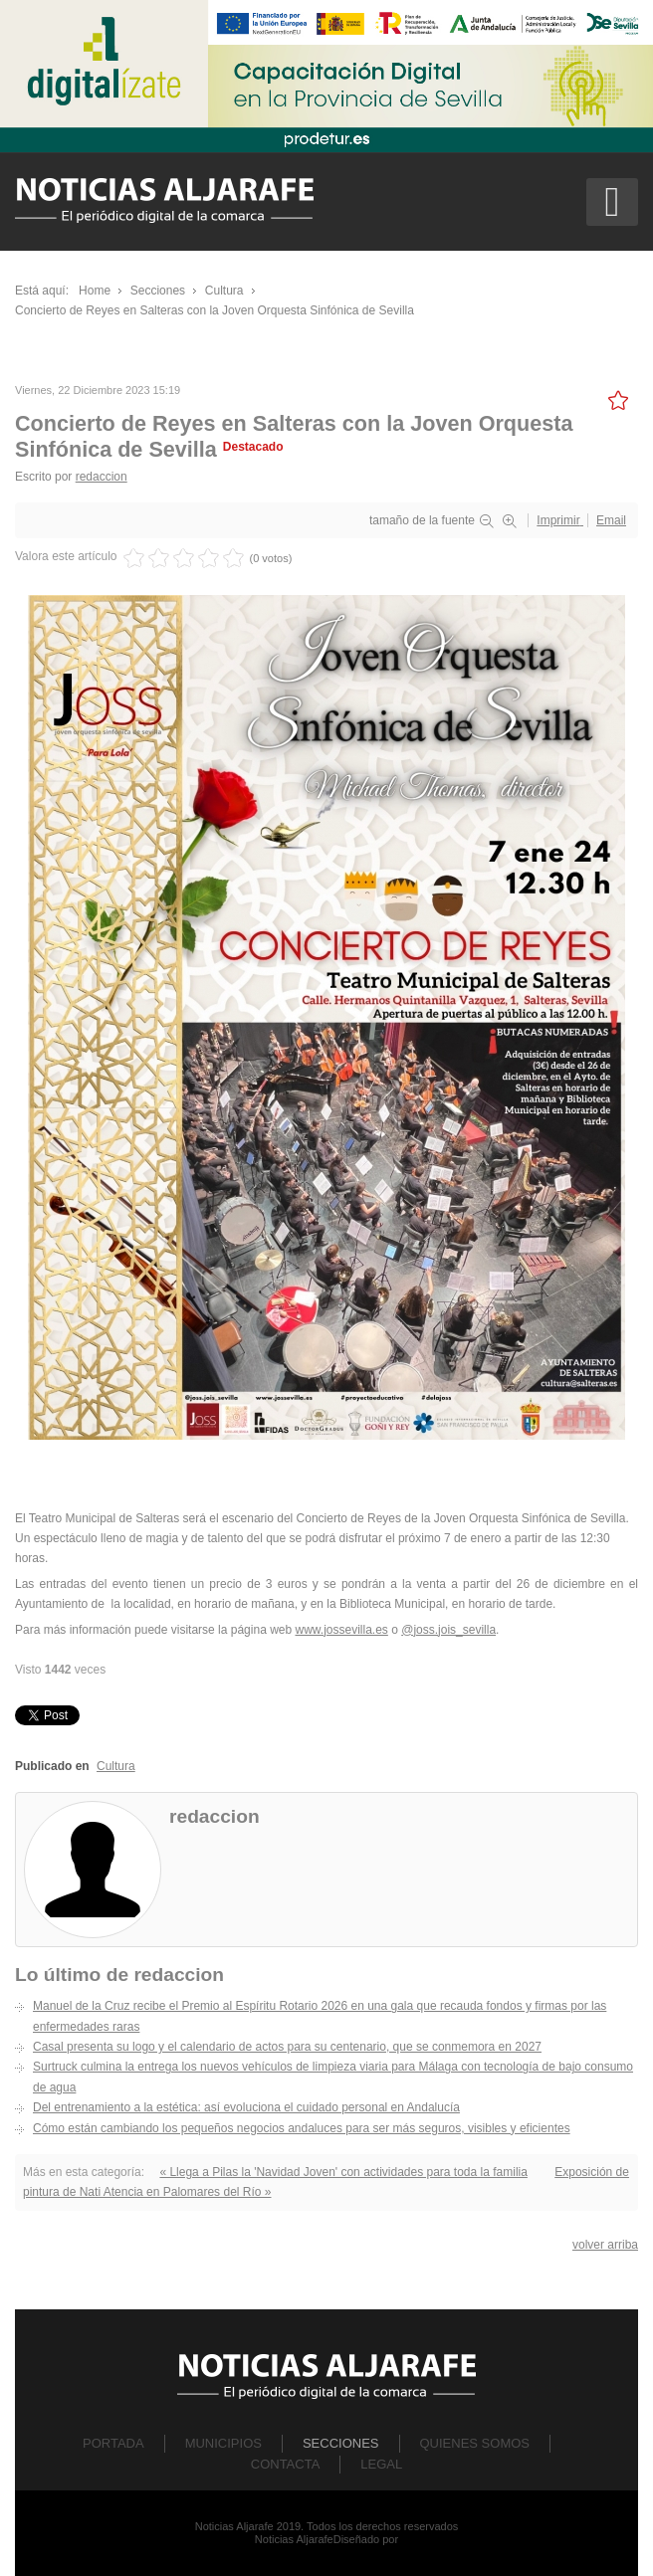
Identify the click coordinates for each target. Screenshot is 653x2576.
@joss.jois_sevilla (448, 1630)
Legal (381, 2464)
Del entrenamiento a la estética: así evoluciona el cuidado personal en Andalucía (246, 2107)
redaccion (101, 477)
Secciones (341, 2443)
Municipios (223, 2443)
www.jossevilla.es (341, 1630)
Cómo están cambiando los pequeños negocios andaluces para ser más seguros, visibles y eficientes (301, 2128)
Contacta (286, 2464)
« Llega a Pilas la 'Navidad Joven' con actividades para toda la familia (343, 2172)
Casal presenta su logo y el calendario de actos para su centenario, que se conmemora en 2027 (287, 2047)
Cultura (116, 1766)
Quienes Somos (475, 2443)
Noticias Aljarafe (294, 2539)
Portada (113, 2443)
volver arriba (605, 2245)
